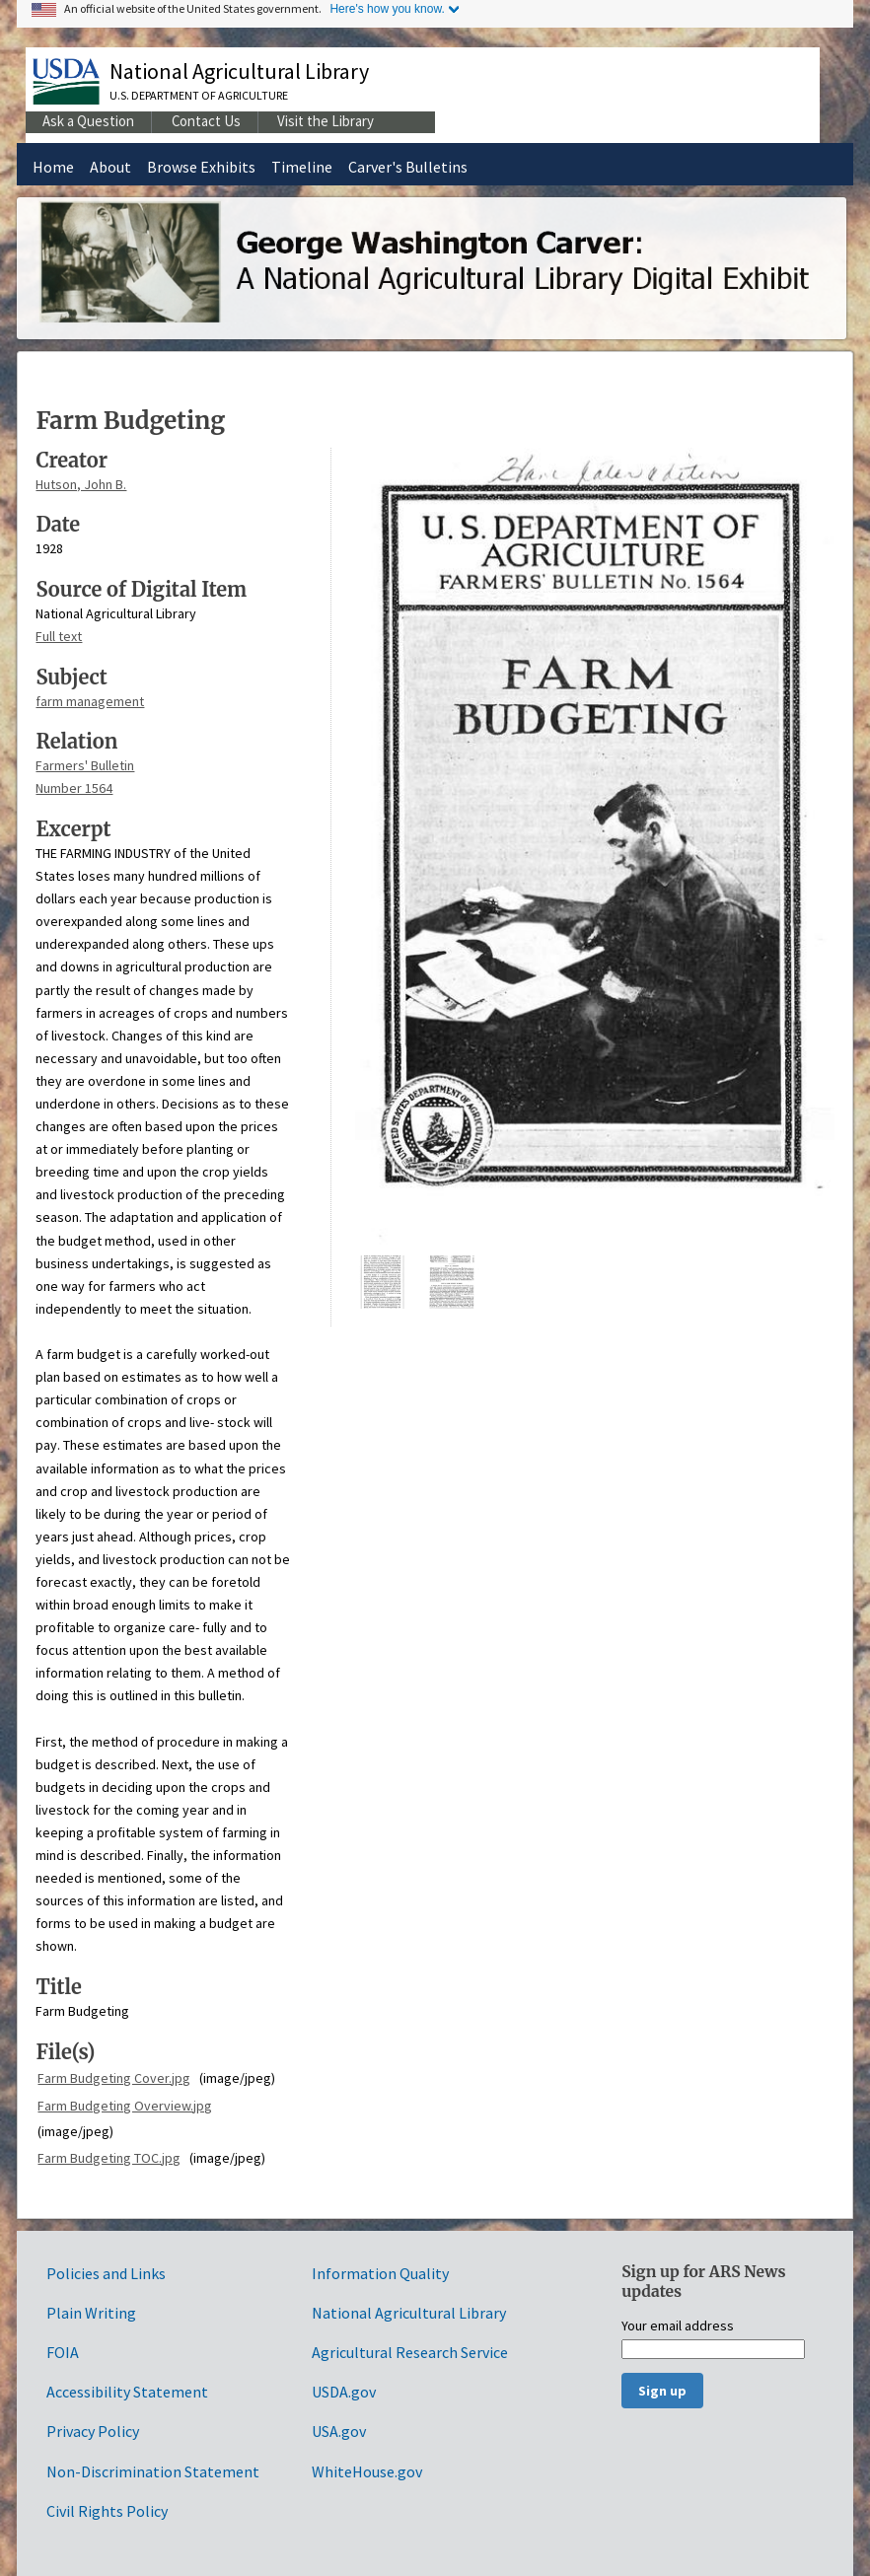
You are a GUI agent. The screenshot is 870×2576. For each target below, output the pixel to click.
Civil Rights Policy (107, 2511)
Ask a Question (88, 120)
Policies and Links (106, 2273)
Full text (59, 636)
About (110, 167)
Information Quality (380, 2273)
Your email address (677, 2326)
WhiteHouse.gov (367, 2471)
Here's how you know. (386, 9)
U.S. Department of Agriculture (198, 95)
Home (53, 167)
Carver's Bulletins (408, 167)
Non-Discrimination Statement (152, 2471)
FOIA (62, 2352)
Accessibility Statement (127, 2391)
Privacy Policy (92, 2431)
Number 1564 (74, 788)
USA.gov (339, 2431)
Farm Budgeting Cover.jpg (113, 2078)
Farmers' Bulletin (85, 765)
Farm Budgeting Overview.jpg (124, 2105)
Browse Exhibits (201, 167)
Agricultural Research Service (410, 2352)
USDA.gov (344, 2391)
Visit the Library (325, 120)
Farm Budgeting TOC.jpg (109, 2158)
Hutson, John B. (81, 484)
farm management (90, 701)
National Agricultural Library (239, 71)
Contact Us (206, 120)
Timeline (301, 167)
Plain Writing (91, 2313)
